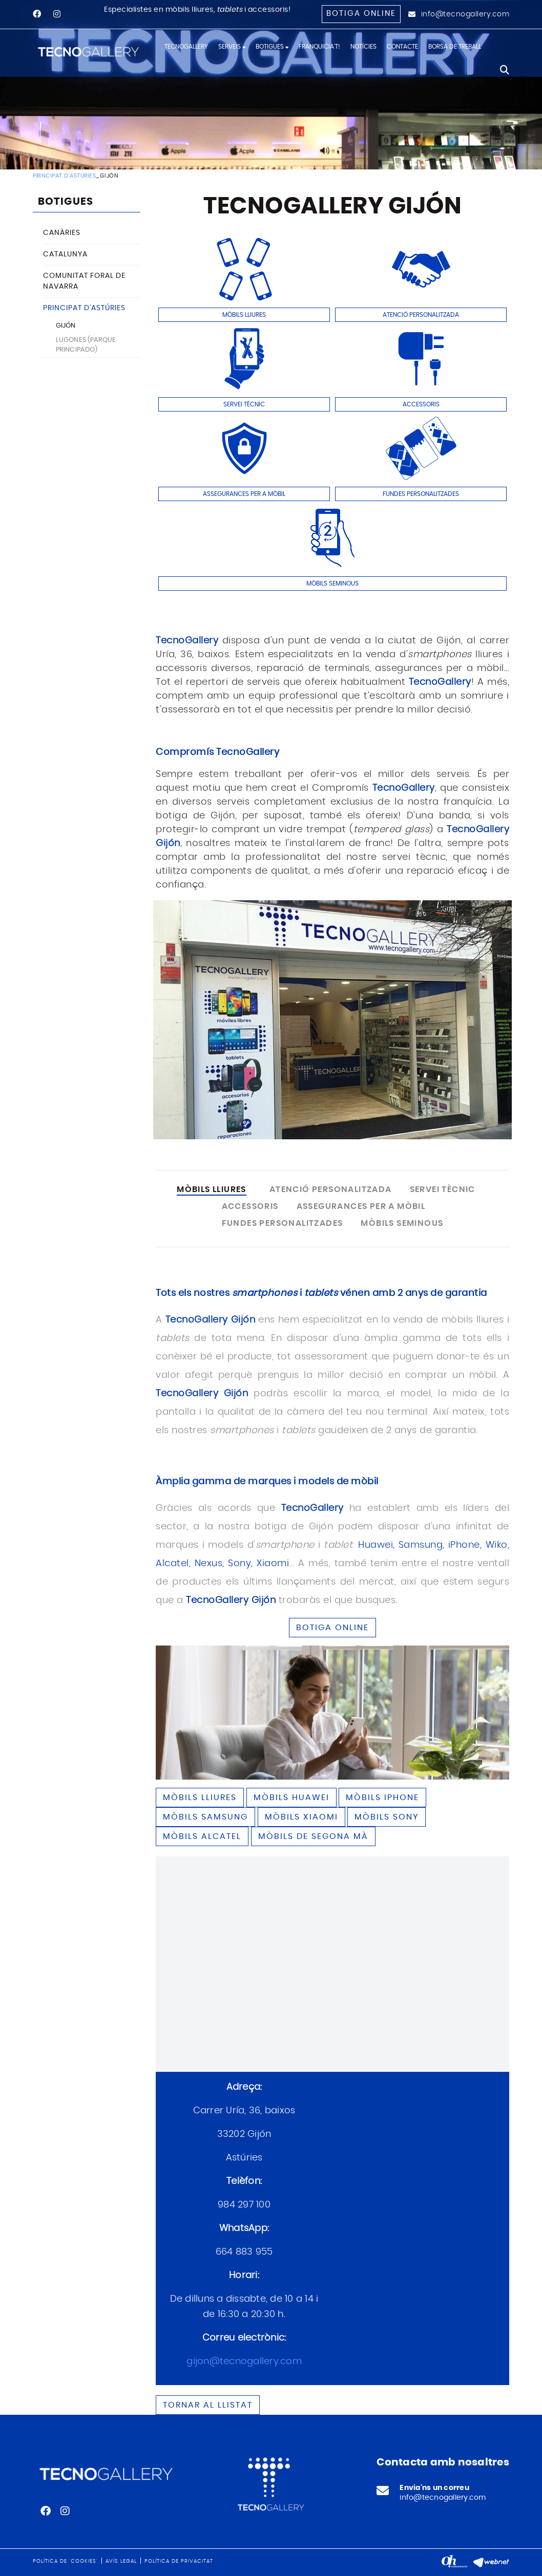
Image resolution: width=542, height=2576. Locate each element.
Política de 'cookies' (65, 2561)
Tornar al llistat (208, 2405)
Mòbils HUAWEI (291, 1797)
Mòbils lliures (200, 1797)
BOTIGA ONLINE (332, 1627)
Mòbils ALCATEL (202, 1836)
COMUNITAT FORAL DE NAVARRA (84, 281)
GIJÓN (66, 325)
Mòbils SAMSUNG (205, 1817)
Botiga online (361, 13)
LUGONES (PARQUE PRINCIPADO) (86, 345)
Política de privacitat (178, 2561)
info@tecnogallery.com (465, 14)
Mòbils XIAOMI (301, 1817)
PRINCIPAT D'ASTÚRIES (64, 176)
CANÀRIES (61, 232)
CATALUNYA (65, 254)
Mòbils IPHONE (382, 1797)
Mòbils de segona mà (313, 1836)
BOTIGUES (65, 202)
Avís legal (121, 2561)
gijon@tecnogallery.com (244, 2361)
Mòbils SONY (387, 1817)
